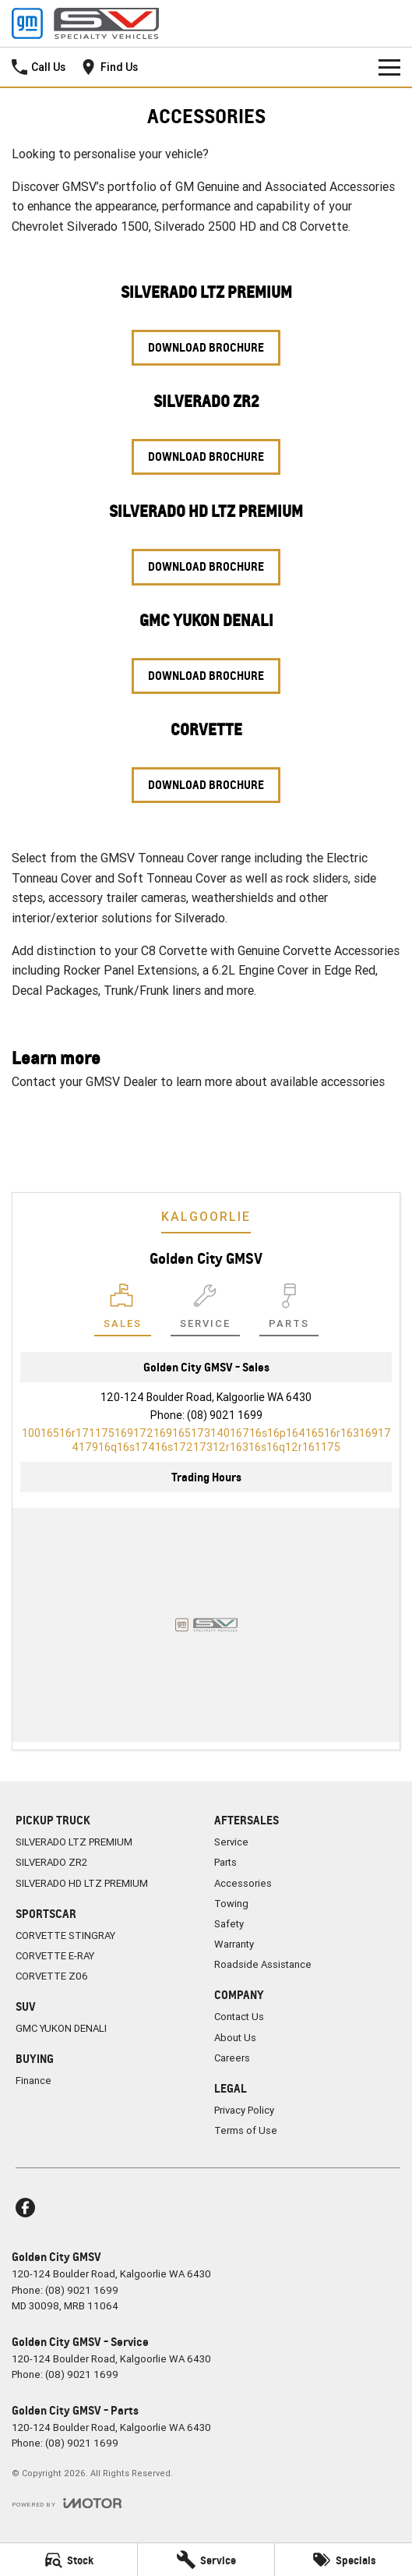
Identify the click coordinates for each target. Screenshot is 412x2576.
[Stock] (68, 2559)
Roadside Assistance (263, 1964)
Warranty (234, 1944)
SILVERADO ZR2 (51, 1862)
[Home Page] (85, 23)
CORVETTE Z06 (52, 1976)
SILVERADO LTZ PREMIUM (74, 1842)
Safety (229, 1923)
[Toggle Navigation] (389, 67)
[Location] (122, 1309)
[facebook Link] (25, 2207)
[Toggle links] (66, 2503)
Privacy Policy (244, 2110)
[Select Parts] (289, 1309)
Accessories (243, 1883)
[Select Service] (205, 1309)
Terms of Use (245, 2130)
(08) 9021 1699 (224, 1415)
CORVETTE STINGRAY (65, 1935)
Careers (232, 2058)
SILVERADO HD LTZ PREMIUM (82, 1883)
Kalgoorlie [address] (206, 1216)
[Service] (206, 2559)
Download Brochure (206, 347)
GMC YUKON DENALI (61, 2028)
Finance (33, 2080)
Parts (225, 1862)
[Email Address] (206, 1440)
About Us (235, 2037)
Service (231, 1842)
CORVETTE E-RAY (55, 1955)
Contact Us (163, 1121)
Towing (231, 1903)
